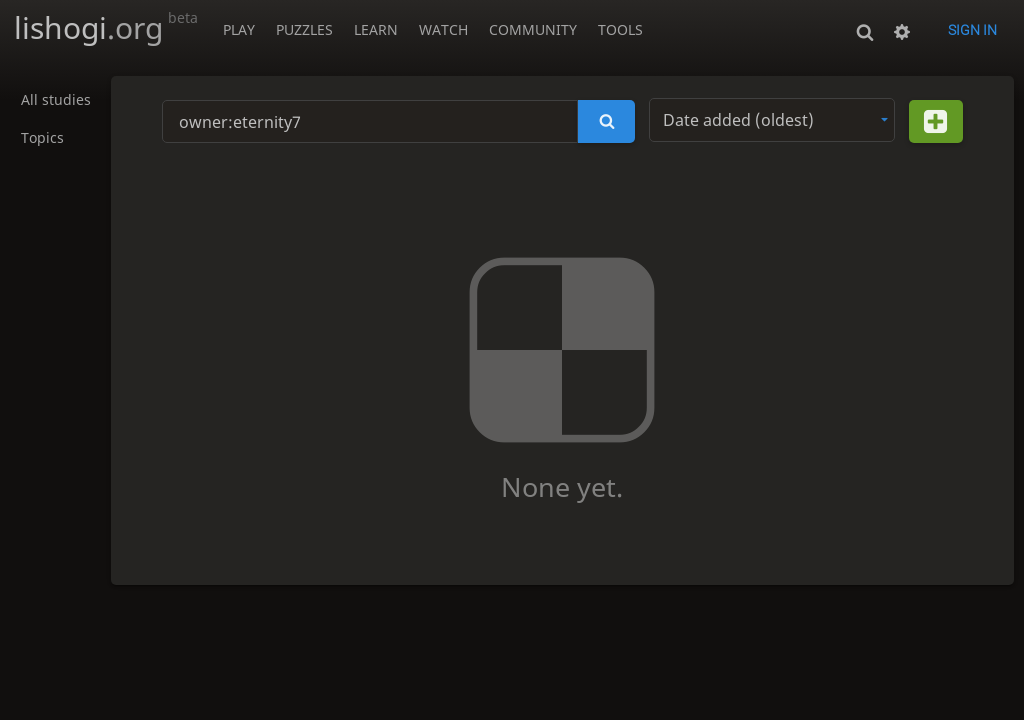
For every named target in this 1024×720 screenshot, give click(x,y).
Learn (376, 29)
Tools (620, 29)
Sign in (972, 30)
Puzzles (304, 29)
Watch (443, 29)
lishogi (106, 27)
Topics (42, 138)
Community (533, 29)
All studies (56, 100)
